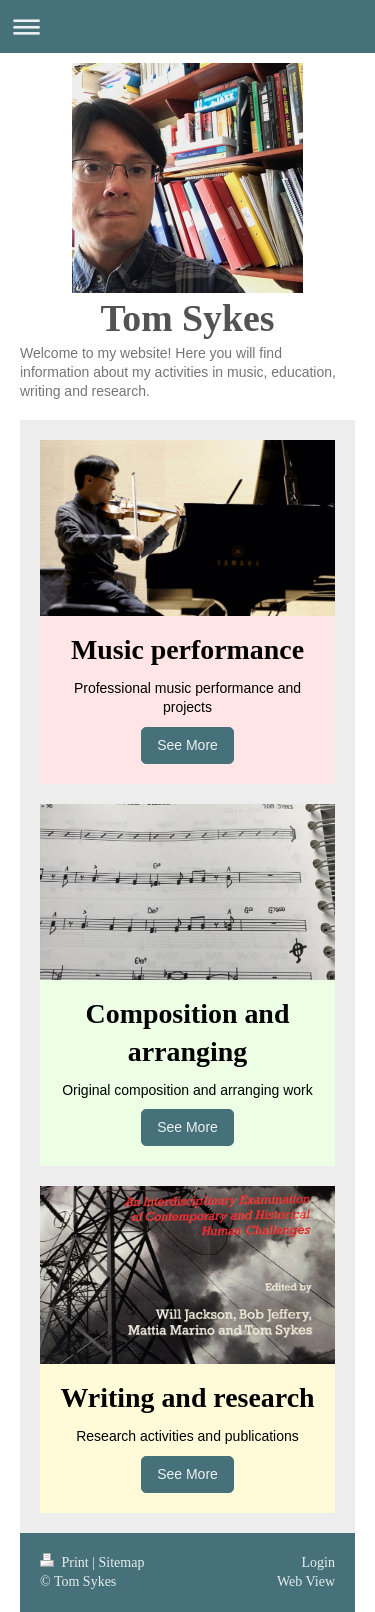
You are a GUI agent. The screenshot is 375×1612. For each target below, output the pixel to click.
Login (318, 1562)
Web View (306, 1581)
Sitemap (122, 1562)
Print (66, 1562)
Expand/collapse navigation (187, 26)
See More (187, 745)
